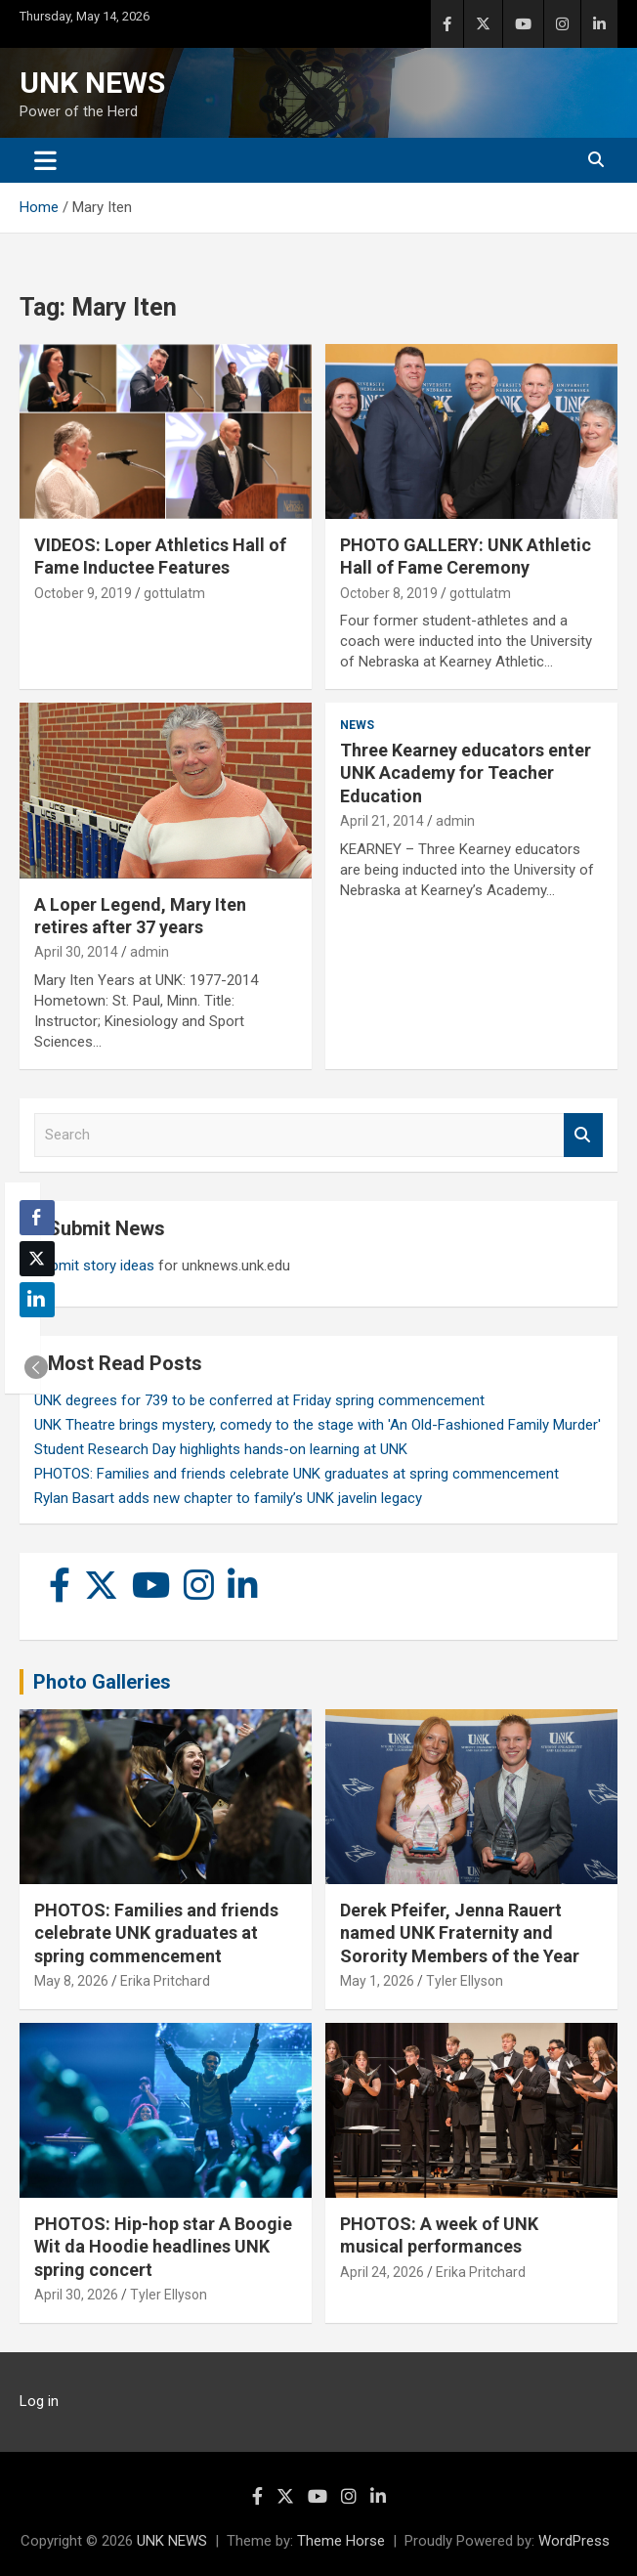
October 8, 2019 (389, 593)
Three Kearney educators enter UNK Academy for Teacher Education (465, 773)
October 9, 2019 (83, 593)
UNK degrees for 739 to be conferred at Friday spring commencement (259, 1400)
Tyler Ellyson (464, 1981)
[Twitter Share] (37, 1258)
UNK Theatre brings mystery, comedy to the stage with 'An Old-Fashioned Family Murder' (317, 1425)
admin (149, 952)
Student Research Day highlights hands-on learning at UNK (220, 1449)
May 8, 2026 (71, 1981)
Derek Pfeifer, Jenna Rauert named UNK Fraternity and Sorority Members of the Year (459, 1933)
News (357, 725)
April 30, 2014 (76, 952)
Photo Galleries (102, 1682)
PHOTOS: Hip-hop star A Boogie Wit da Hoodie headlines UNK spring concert (163, 2246)
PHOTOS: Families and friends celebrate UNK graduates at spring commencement (296, 1473)
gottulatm (174, 593)
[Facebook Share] (37, 1217)
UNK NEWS (92, 82)
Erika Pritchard (165, 1981)
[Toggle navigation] (45, 160)
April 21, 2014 (382, 821)
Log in (39, 2401)
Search (583, 1135)
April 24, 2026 (382, 2272)
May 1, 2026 (377, 1981)
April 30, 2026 (76, 2294)
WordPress (574, 2541)
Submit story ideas (94, 1265)
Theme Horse (341, 2541)
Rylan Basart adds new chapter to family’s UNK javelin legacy (228, 1498)
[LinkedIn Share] (37, 1299)
